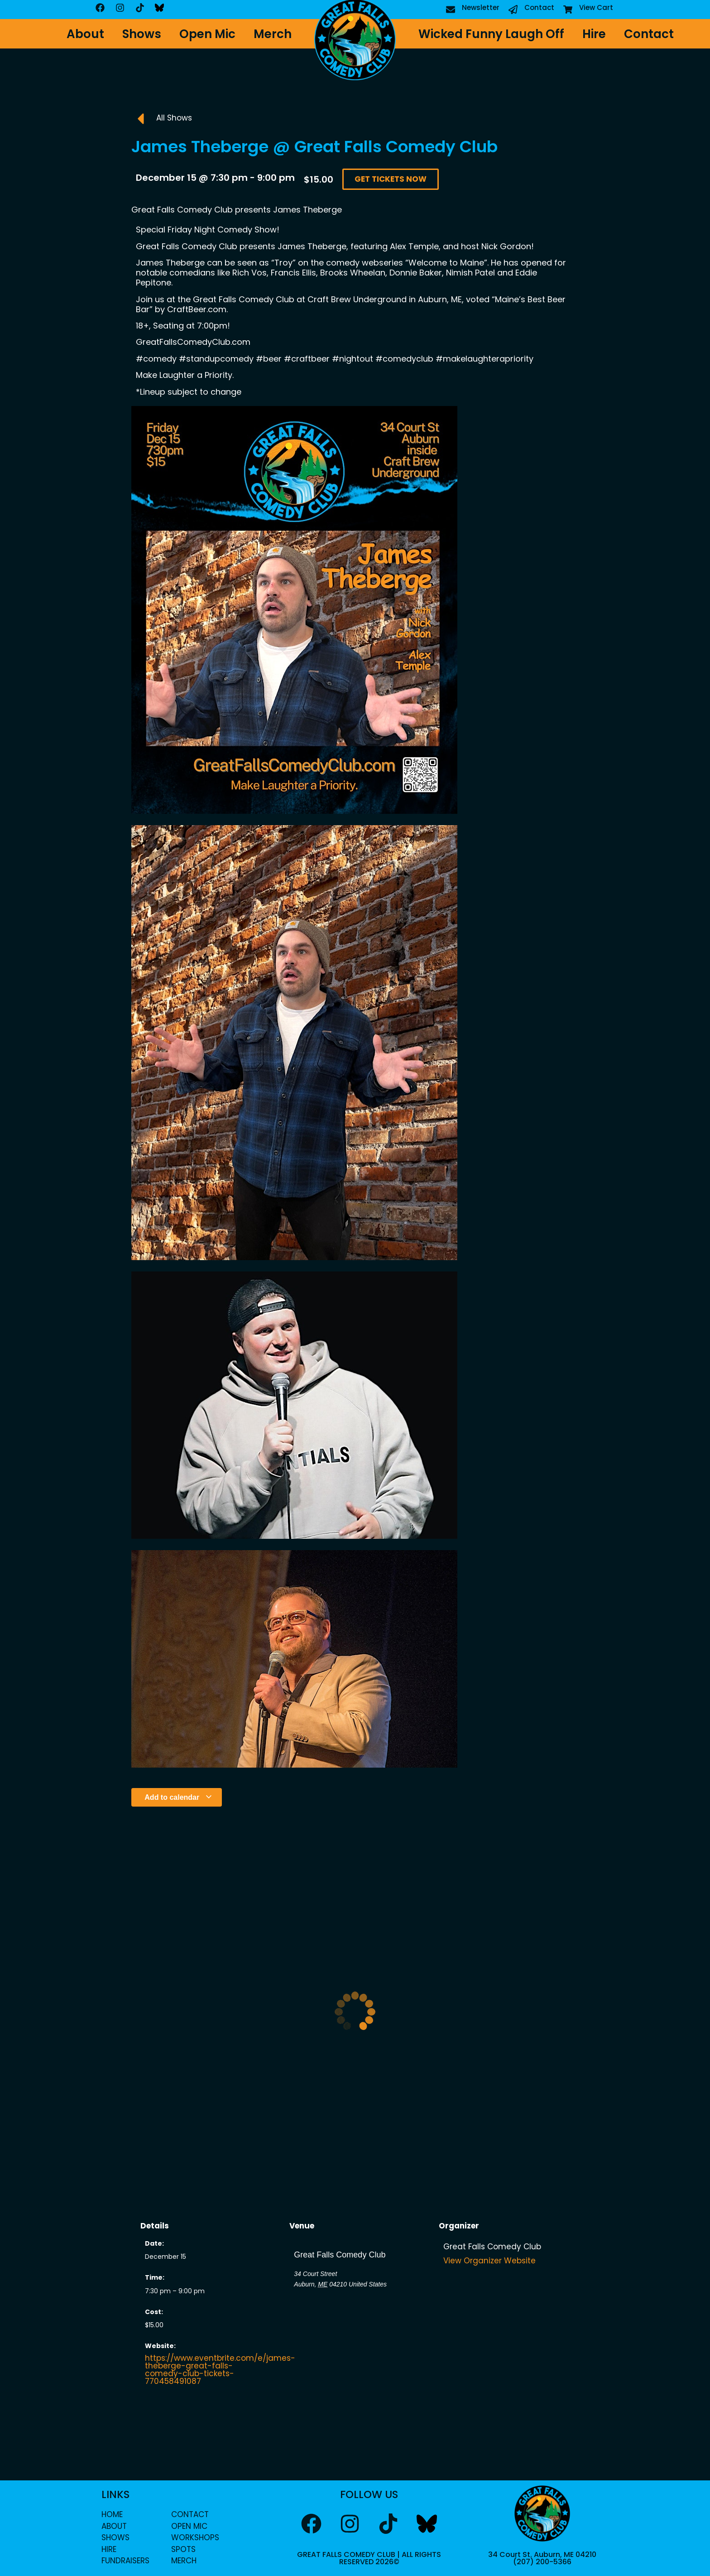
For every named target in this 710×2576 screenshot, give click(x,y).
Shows (141, 34)
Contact (539, 7)
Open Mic (207, 34)
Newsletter (480, 7)
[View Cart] (567, 9)
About (85, 34)
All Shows (174, 117)
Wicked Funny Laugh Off (491, 34)
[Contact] (513, 9)
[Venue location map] (354, 2338)
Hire (594, 34)
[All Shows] (140, 119)
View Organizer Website (489, 2260)
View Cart (596, 7)
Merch (273, 34)
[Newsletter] (450, 9)
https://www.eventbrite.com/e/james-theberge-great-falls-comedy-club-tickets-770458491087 (220, 2370)
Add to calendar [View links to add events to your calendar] (178, 1797)
